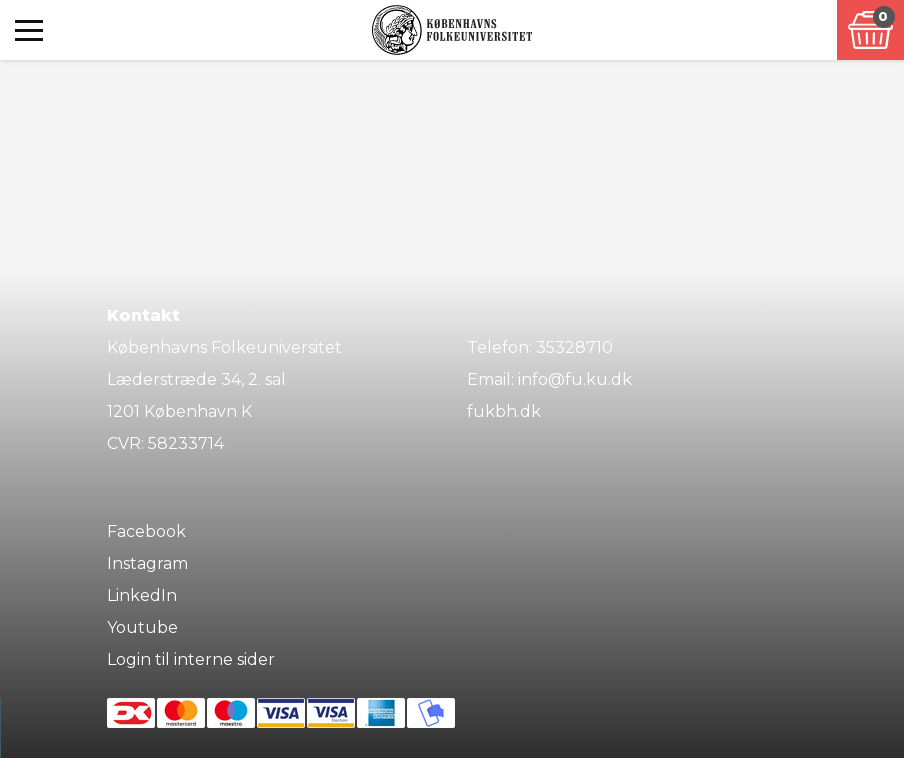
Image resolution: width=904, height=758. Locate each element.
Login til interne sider (191, 659)
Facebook (146, 531)
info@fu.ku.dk (575, 379)
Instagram (147, 563)
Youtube (142, 627)
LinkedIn (142, 595)
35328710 (574, 347)
